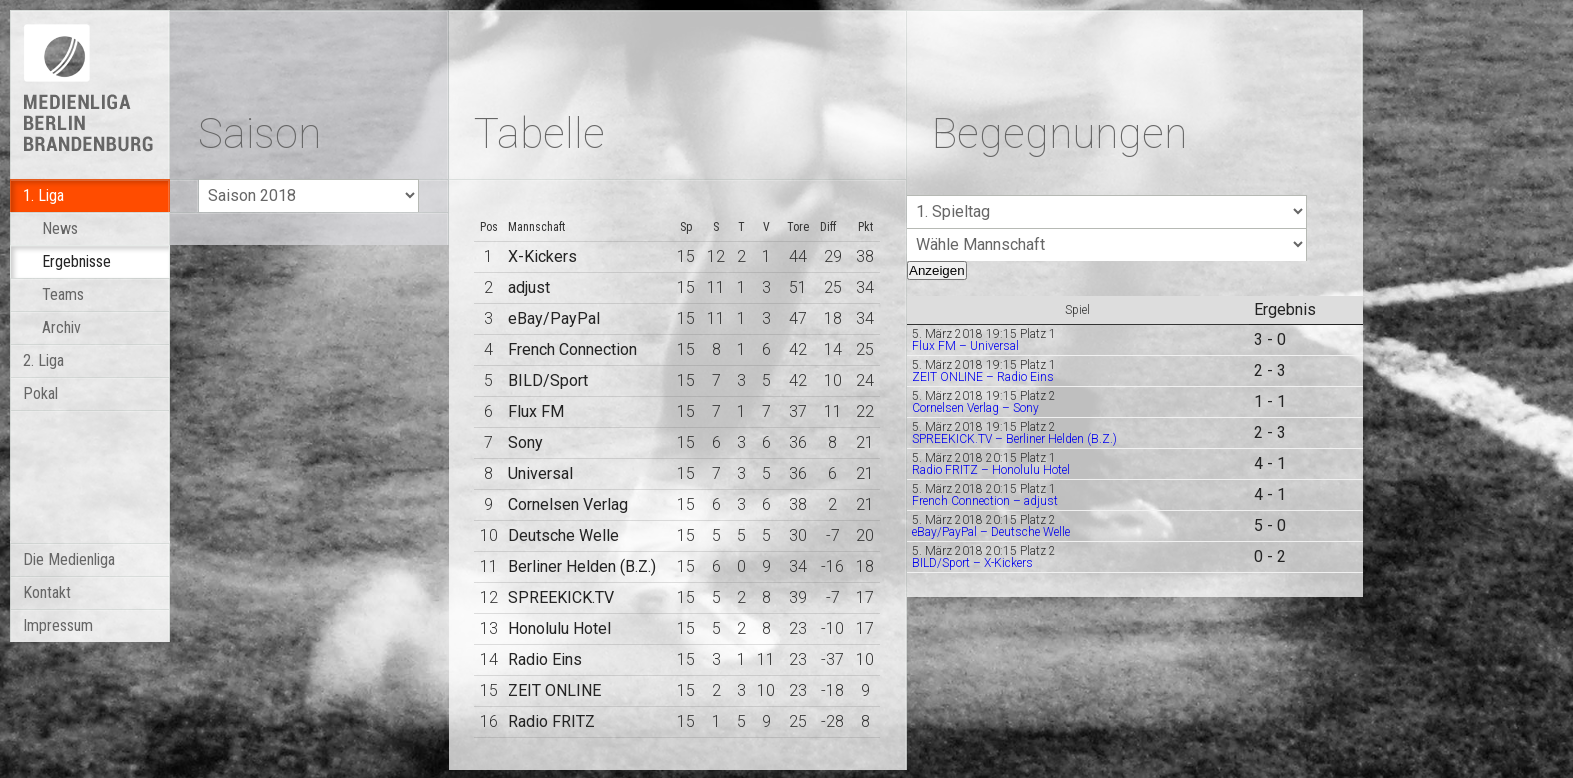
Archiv (61, 327)
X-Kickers (542, 256)
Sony (525, 442)
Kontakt (47, 592)
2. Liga (43, 360)
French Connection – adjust (985, 501)
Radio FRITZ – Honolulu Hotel (991, 470)
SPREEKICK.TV (561, 597)
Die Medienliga (69, 559)
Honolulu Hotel (559, 628)
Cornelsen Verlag (568, 504)
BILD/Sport (548, 380)
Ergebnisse (76, 261)
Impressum (58, 625)
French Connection (572, 349)
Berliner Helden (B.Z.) (582, 566)
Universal (540, 473)
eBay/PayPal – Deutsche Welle (991, 532)
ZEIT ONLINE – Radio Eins (983, 377)
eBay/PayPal (554, 318)
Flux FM (536, 411)
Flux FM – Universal (965, 346)
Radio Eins (545, 659)
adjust (529, 287)
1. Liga (43, 195)
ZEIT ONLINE (554, 690)
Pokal (40, 393)
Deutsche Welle (563, 535)
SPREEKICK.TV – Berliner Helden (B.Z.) (1014, 439)
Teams (63, 294)
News (60, 228)
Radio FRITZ (551, 721)
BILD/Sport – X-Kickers (972, 563)
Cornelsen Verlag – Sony (975, 408)
